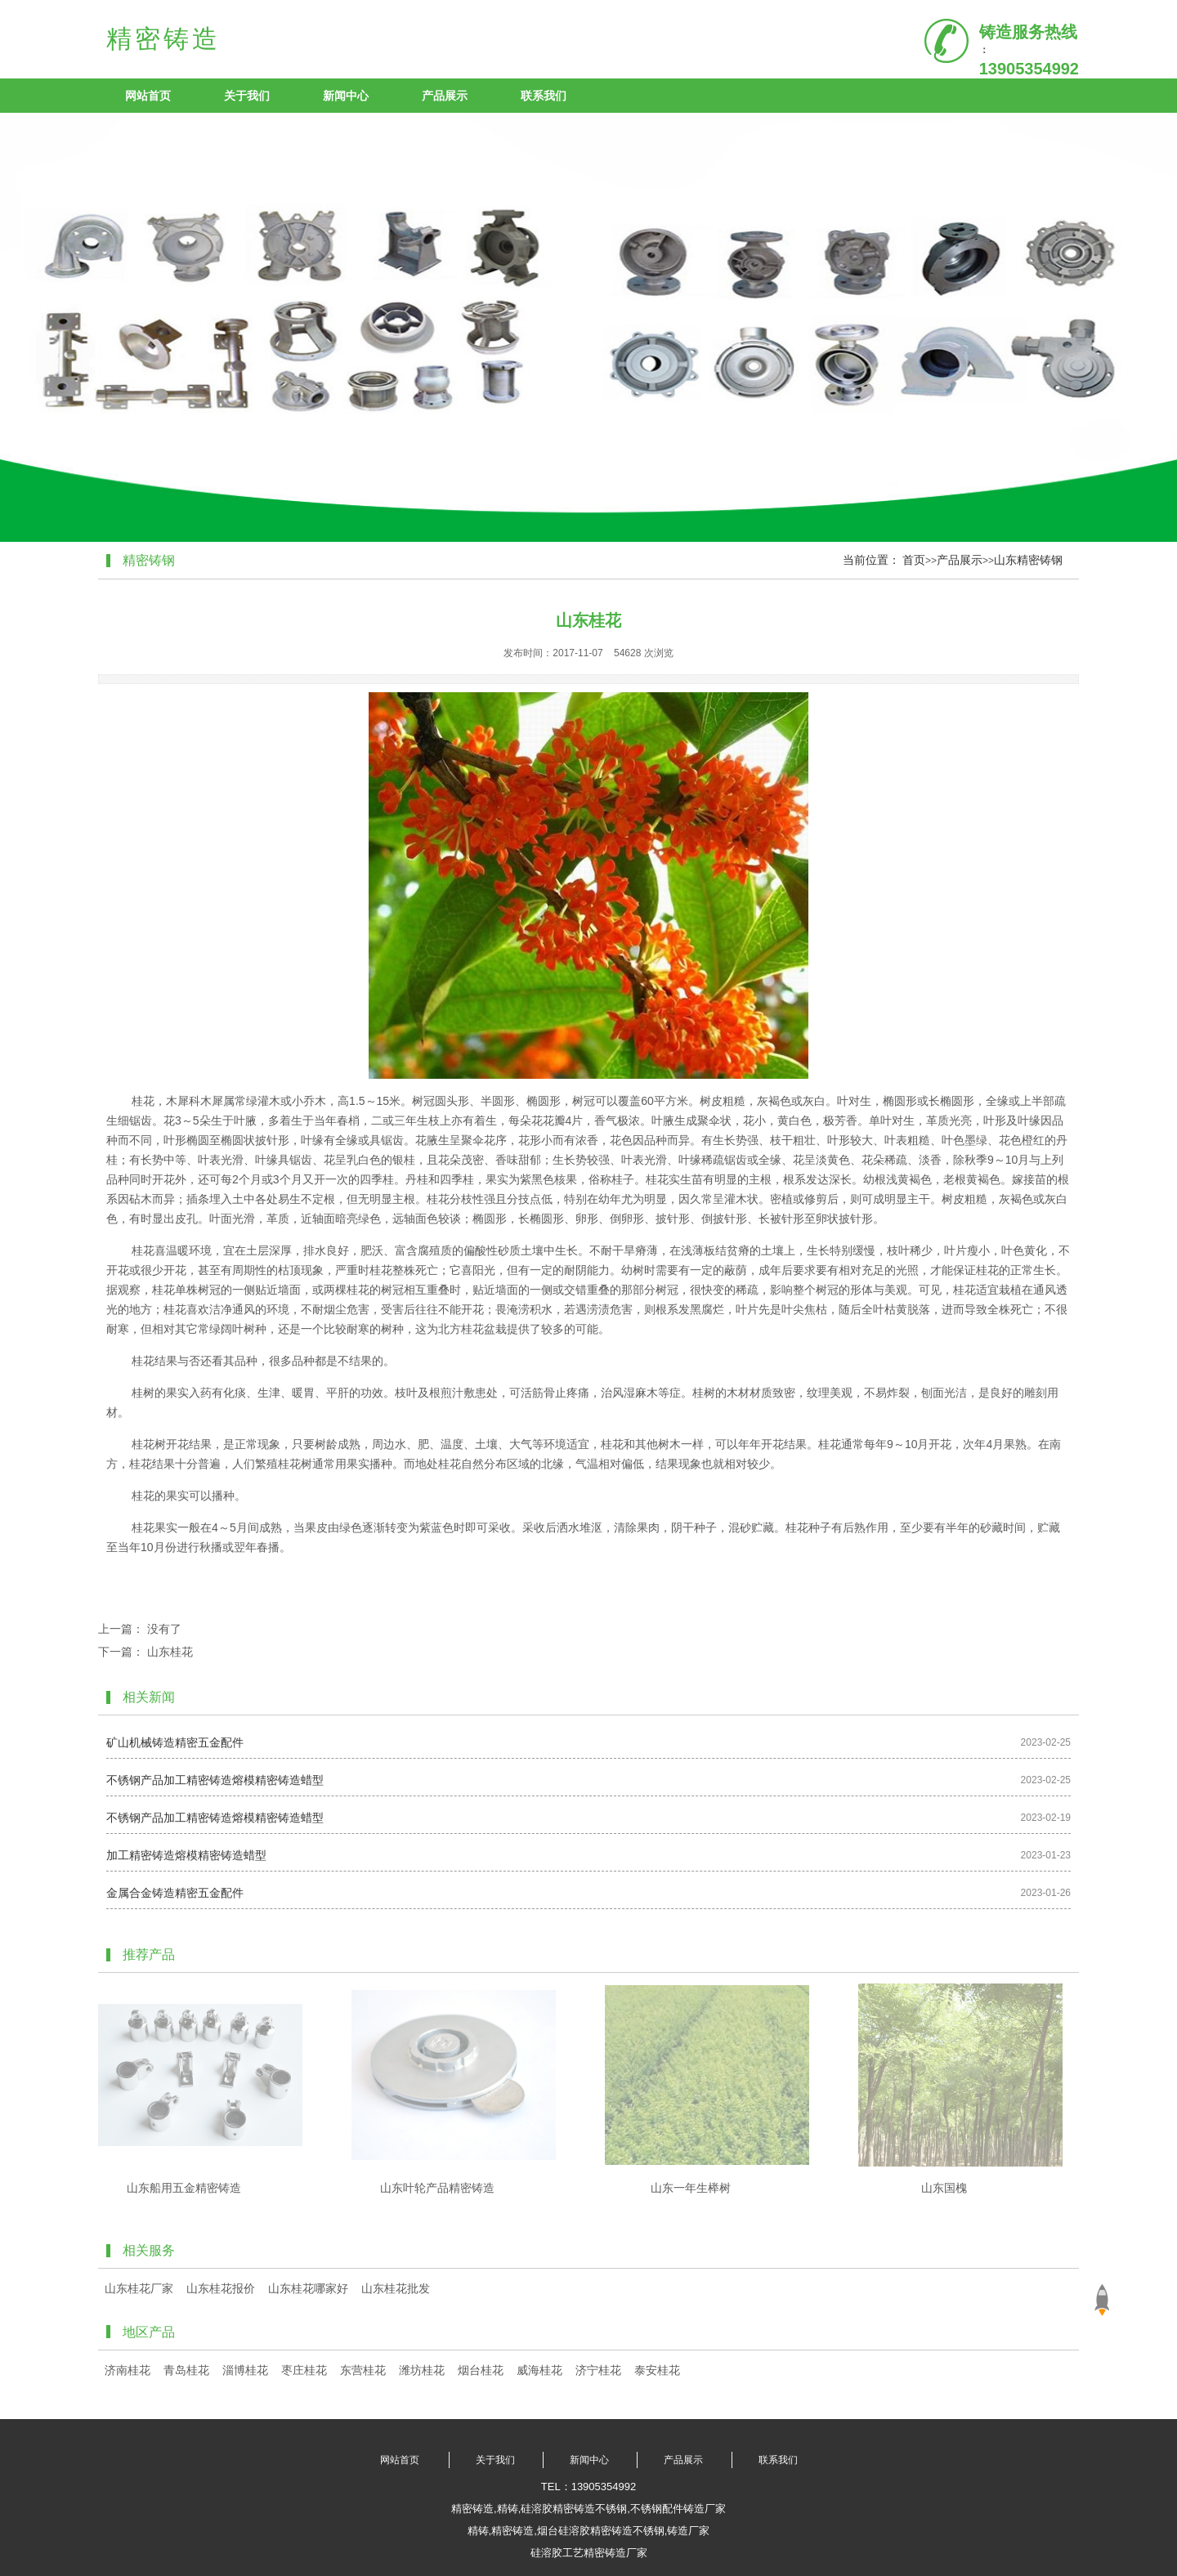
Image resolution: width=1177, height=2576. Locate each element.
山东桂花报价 (220, 2288)
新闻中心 (346, 95)
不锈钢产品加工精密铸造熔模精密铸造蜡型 (215, 1780)
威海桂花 (539, 2370)
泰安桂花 (657, 2370)
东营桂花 (363, 2370)
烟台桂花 (480, 2370)
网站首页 (148, 95)
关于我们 (247, 95)
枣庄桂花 (304, 2370)
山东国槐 (944, 2187)
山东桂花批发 (395, 2288)
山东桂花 (170, 1651)
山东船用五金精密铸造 (184, 2187)
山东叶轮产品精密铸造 (437, 2187)
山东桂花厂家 (139, 2288)
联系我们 (543, 95)
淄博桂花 (245, 2370)
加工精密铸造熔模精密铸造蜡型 (186, 1855)
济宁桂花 (598, 2370)
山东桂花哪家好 (308, 2288)
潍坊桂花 (422, 2370)
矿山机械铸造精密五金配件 (175, 1742)
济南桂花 (127, 2370)
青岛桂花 (186, 2370)
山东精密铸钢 (1028, 559)
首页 (913, 559)
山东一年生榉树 (691, 2187)
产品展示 (445, 95)
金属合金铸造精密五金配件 (175, 1892)
